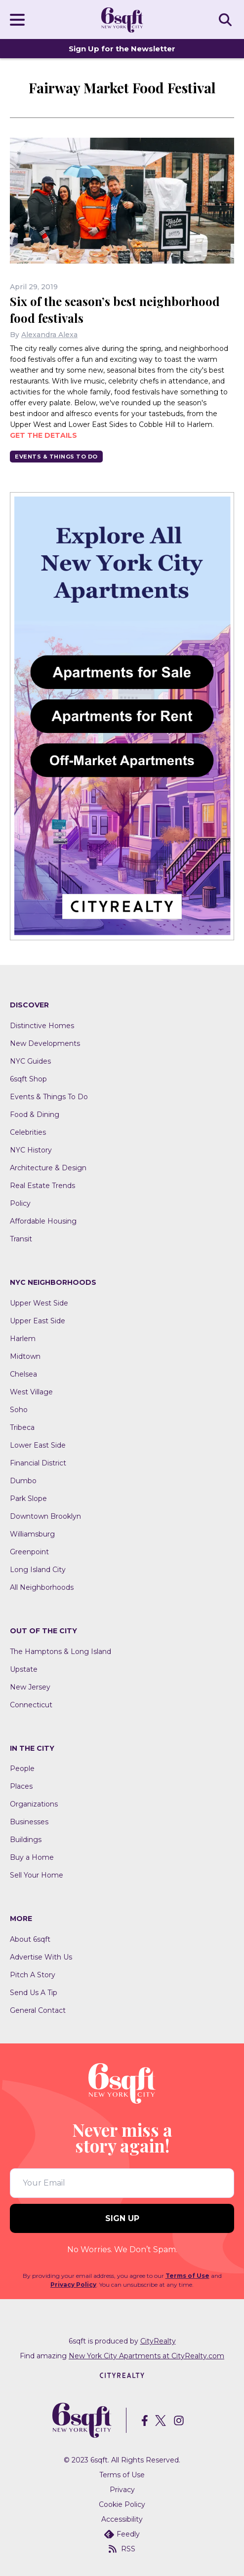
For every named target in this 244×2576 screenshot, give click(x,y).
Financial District (38, 1463)
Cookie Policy (122, 2504)
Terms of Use (187, 2275)
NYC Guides (30, 1061)
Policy (20, 1203)
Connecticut (31, 1704)
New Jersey (30, 1687)
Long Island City (38, 1569)
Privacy (122, 2489)
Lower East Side (38, 1445)
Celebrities (28, 1132)
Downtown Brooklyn (45, 1516)
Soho (19, 1409)
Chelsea (23, 1374)
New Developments (45, 1043)
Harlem (23, 1338)
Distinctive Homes (42, 1025)
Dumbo (23, 1480)
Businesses (29, 1821)
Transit (21, 1238)
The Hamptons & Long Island (60, 1651)
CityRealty (158, 2341)
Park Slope (28, 1498)
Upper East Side (37, 1320)
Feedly (122, 2534)
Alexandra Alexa (49, 334)
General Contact (38, 2010)
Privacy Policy (73, 2284)
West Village (31, 1391)
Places (21, 1786)
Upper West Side (39, 1303)
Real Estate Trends (42, 1185)
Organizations (34, 1804)
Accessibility (122, 2519)
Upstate (24, 1669)
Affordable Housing (43, 1221)
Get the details (43, 435)
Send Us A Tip (33, 1992)
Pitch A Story (32, 1974)
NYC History (31, 1150)
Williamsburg (32, 1534)
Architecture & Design (48, 1167)
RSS (122, 2548)
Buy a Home (32, 1857)
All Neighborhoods (42, 1587)
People (22, 1768)
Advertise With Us (41, 1957)
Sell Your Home (36, 1875)
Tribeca (22, 1427)
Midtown (25, 1356)
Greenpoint (29, 1551)
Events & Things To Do (56, 456)
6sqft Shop (28, 1079)
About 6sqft (30, 1939)
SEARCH (226, 19)
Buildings (25, 1839)
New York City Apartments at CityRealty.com (146, 2355)
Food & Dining (34, 1114)
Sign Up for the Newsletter (122, 48)
